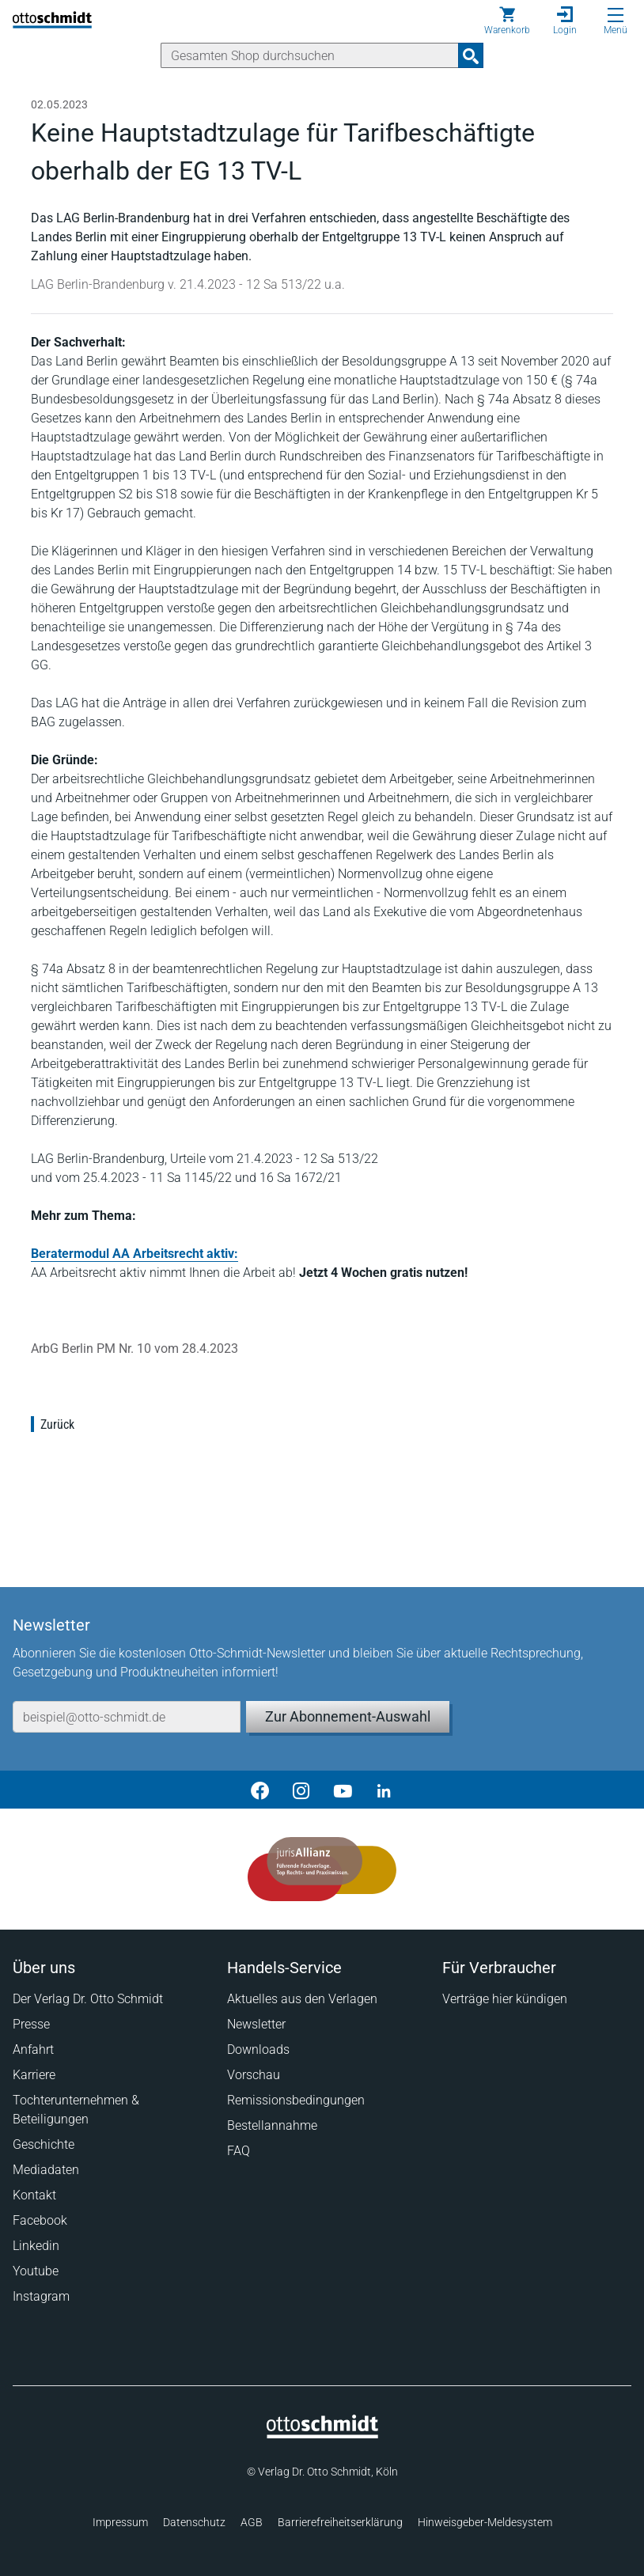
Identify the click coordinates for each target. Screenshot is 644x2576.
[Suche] (310, 55)
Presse (31, 2024)
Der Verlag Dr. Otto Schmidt (88, 1998)
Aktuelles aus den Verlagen (302, 1998)
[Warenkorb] (507, 20)
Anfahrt (33, 2049)
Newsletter (256, 2024)
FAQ (238, 2150)
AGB (252, 2522)
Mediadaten (46, 2169)
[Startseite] (322, 2434)
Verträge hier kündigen (504, 1998)
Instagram (41, 2296)
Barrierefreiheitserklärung (340, 2522)
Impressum (120, 2522)
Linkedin (36, 2245)
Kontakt (34, 2195)
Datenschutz (194, 2522)
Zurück (57, 1424)
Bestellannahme (272, 2125)
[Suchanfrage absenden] (470, 55)
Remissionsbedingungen (296, 2100)
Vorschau (253, 2074)
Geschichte (43, 2144)
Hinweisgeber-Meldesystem (485, 2522)
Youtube (36, 2271)
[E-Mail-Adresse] (127, 1717)
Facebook (40, 2220)
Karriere (34, 2074)
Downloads (258, 2049)
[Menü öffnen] (615, 15)
